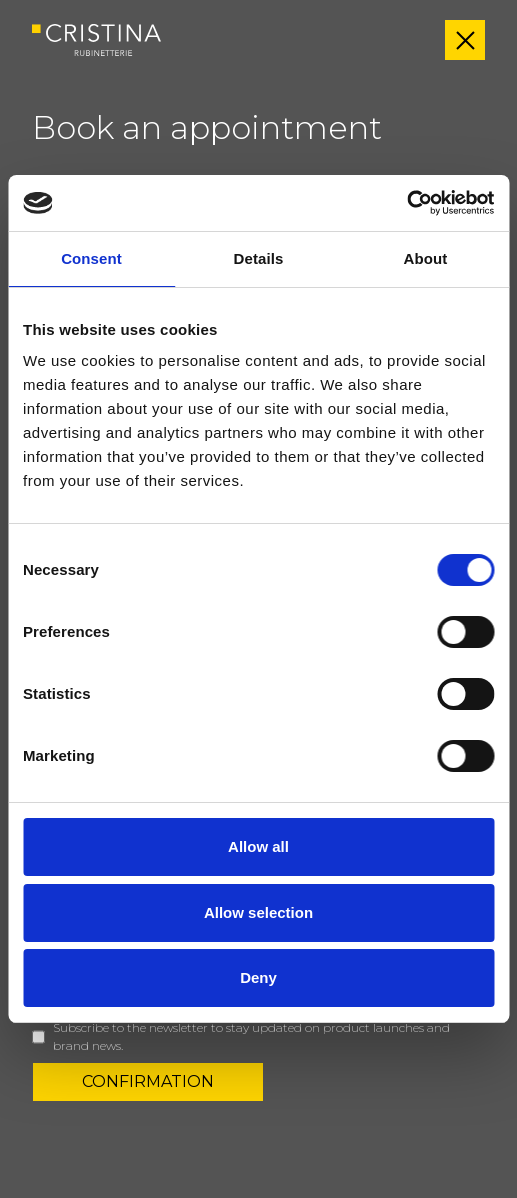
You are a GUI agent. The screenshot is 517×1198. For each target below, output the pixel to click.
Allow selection (258, 912)
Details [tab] (259, 258)
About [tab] (426, 258)
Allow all (258, 846)
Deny (258, 977)
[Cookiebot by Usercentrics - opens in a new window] (406, 203)
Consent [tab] (91, 258)
